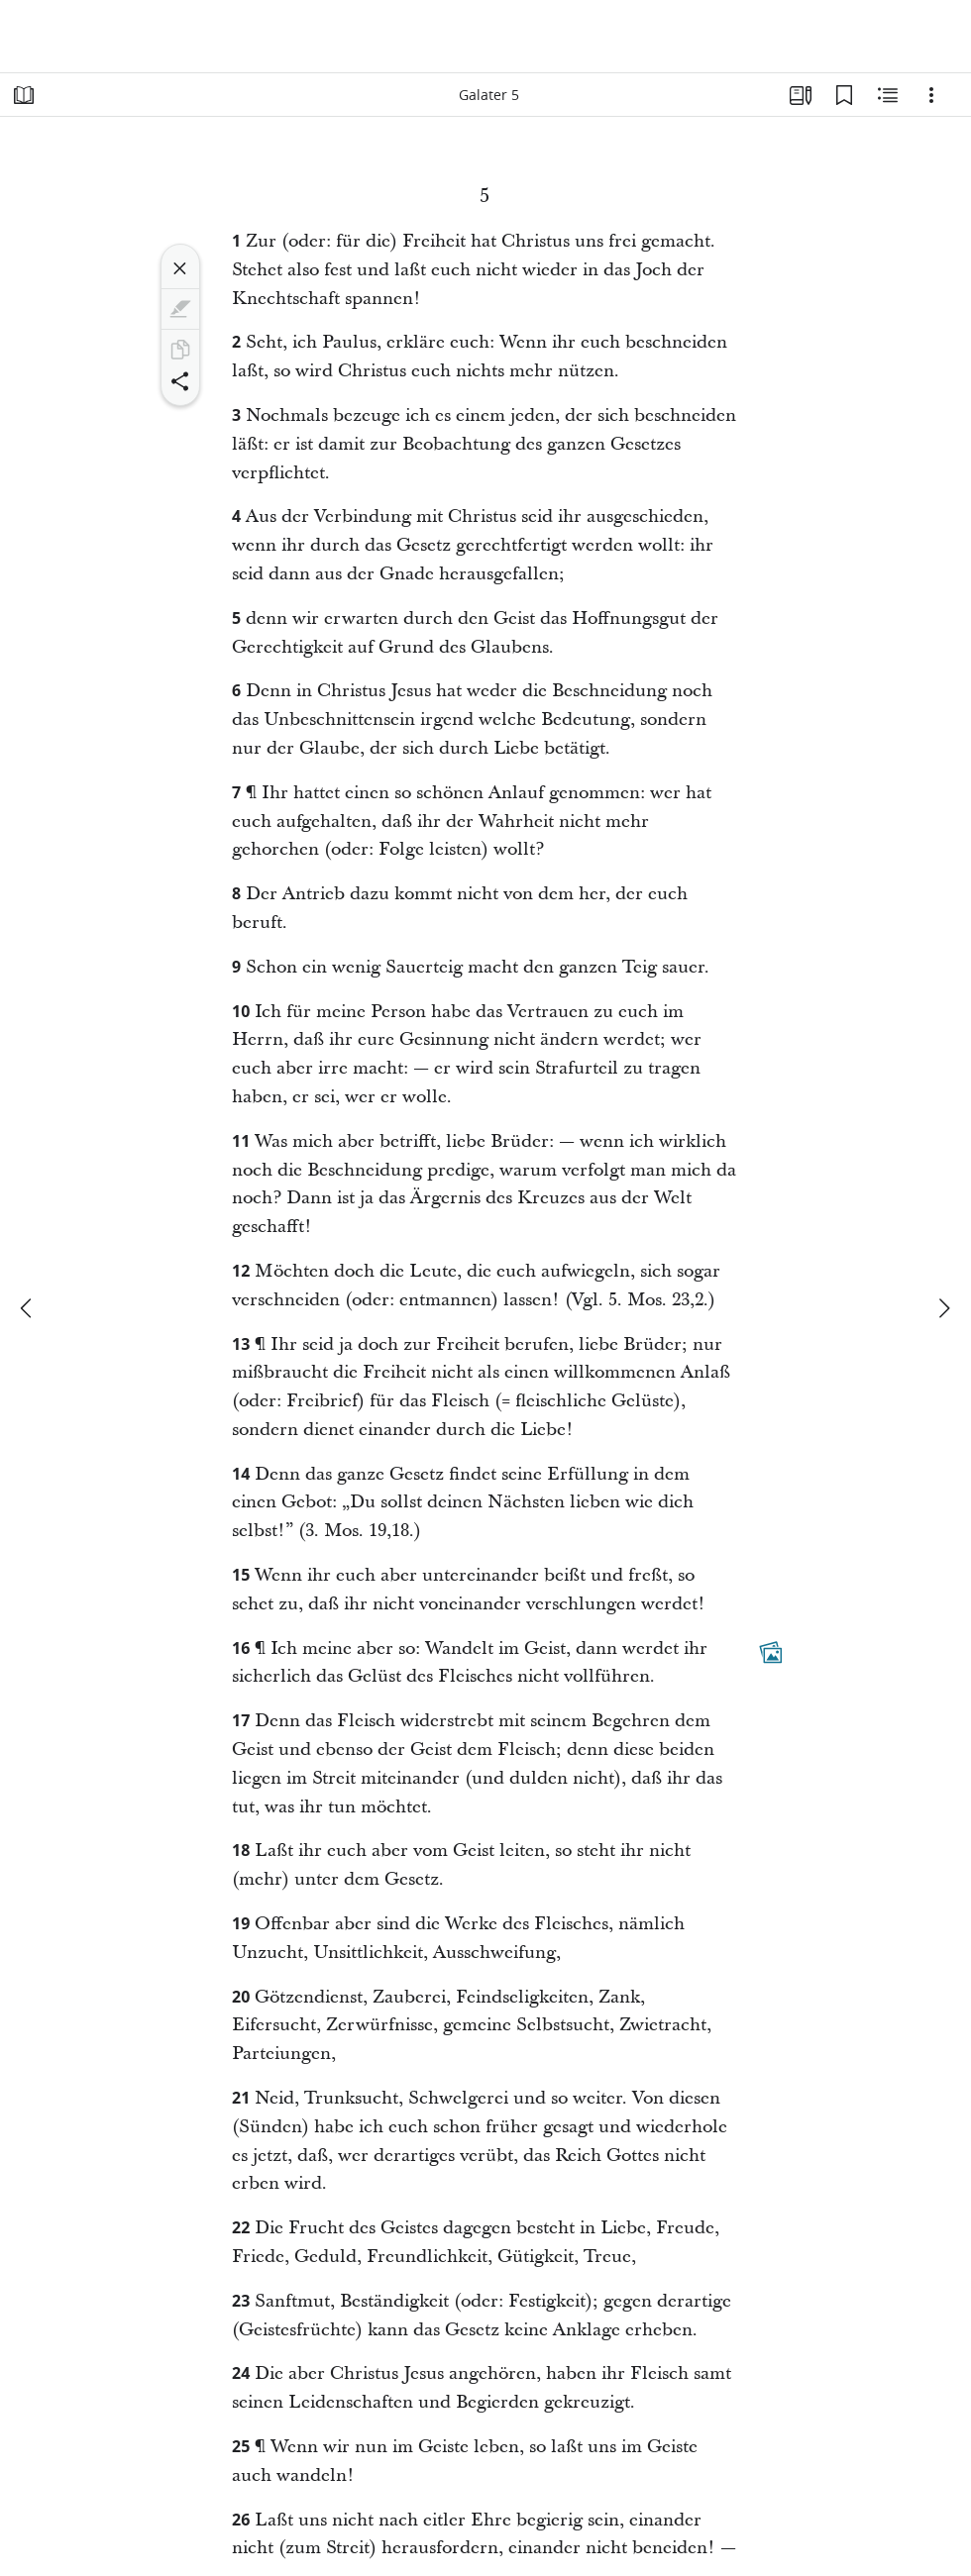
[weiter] (943, 1308)
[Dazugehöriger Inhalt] (771, 1652)
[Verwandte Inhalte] (888, 95)
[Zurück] (28, 1308)
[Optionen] (931, 95)
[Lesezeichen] (844, 95)
